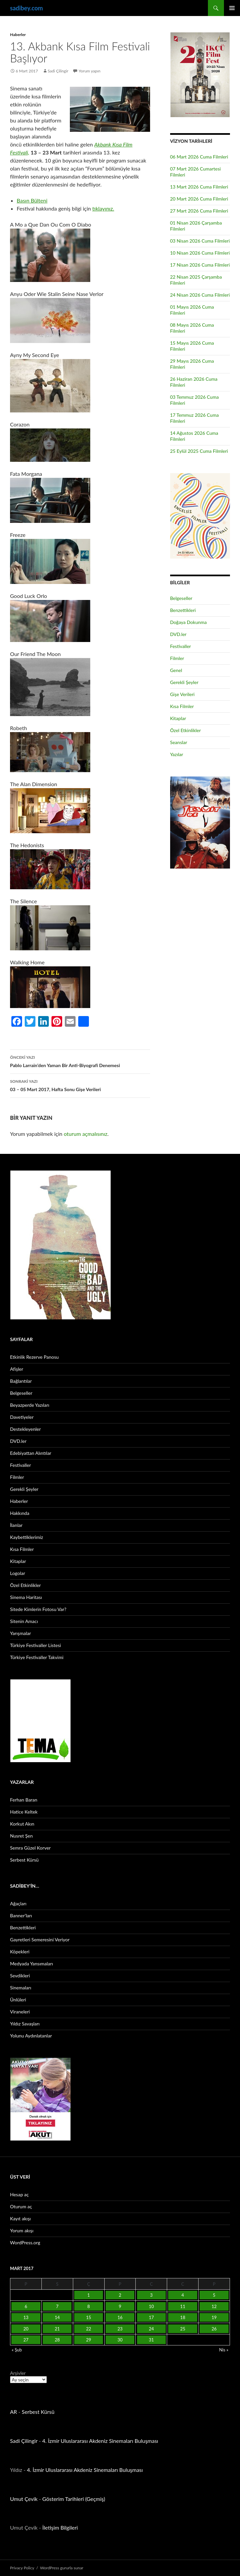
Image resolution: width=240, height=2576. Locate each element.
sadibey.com (26, 8)
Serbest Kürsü (24, 1860)
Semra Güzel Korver (30, 1848)
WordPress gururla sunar (61, 2567)
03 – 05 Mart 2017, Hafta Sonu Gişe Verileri (80, 1084)
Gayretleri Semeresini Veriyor (40, 1939)
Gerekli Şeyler (184, 682)
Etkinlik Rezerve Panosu (34, 1357)
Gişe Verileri (182, 694)
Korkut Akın (22, 1824)
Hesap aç (19, 2194)
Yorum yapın (90, 70)
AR (13, 2411)
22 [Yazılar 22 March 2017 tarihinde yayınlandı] (88, 2328)
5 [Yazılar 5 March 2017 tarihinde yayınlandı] (214, 2295)
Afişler (16, 1369)
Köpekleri (19, 1951)
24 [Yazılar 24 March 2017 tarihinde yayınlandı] (151, 2328)
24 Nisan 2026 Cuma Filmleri (200, 295)
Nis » (224, 2349)
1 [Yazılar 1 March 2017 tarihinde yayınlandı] (88, 2295)
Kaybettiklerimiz (26, 1537)
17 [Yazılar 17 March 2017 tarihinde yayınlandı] (151, 2317)
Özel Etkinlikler (185, 730)
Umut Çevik (23, 2499)
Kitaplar (178, 718)
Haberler (18, 34)
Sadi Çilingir (58, 70)
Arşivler (18, 2373)
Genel (176, 670)
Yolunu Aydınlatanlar (31, 2035)
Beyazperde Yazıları (29, 1405)
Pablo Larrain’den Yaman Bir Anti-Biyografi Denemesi (80, 1060)
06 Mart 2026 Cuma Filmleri (199, 156)
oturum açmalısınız (86, 1134)
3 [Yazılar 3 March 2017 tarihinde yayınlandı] (151, 2295)
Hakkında (19, 1513)
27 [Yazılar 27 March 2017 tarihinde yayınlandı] (25, 2339)
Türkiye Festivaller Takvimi (37, 1657)
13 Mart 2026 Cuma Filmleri (199, 187)
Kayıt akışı (20, 2218)
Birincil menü (232, 8)
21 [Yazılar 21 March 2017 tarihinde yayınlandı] (57, 2328)
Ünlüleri (18, 1999)
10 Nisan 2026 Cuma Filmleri (200, 253)
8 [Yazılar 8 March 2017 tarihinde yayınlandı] (88, 2306)
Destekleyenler (25, 1429)
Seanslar (178, 742)
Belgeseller (181, 598)
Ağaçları (18, 1903)
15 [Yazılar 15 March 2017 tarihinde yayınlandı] (88, 2317)
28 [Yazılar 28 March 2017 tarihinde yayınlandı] (57, 2339)
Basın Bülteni (32, 200)
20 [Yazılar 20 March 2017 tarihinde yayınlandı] (25, 2328)
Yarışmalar (20, 1633)
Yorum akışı (21, 2230)
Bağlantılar (21, 1381)
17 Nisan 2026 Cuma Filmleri (200, 265)
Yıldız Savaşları (24, 2023)
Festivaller (180, 646)
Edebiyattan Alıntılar (30, 1453)
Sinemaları (20, 1987)
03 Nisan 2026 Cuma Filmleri (200, 241)
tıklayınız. (103, 208)
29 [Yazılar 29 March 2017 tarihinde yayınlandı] (88, 2339)
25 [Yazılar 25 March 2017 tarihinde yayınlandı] (182, 2328)
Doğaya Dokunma (188, 622)
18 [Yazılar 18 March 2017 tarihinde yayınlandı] (182, 2317)
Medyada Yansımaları (31, 1963)
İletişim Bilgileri (60, 2527)
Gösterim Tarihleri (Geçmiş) (73, 2499)
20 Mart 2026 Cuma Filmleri (199, 199)
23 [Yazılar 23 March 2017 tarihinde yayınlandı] (119, 2328)
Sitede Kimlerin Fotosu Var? (38, 1609)
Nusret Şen (21, 1836)
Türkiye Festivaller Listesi (35, 1645)
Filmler (177, 658)
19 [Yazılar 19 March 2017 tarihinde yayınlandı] (214, 2317)
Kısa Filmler (182, 706)
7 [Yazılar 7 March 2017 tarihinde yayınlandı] (57, 2306)
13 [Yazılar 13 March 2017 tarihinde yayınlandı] (25, 2317)
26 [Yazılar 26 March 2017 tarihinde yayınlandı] (214, 2328)
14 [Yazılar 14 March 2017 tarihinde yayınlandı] (57, 2317)
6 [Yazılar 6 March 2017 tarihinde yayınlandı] (26, 2306)
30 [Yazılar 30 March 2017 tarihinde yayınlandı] (119, 2339)
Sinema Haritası (26, 1597)
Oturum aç (21, 2206)
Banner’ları (21, 1915)
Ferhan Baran (23, 1800)
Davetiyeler (21, 1417)
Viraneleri (20, 2011)
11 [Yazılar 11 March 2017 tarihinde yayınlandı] (182, 2306)
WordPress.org (25, 2242)
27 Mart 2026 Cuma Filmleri (199, 211)
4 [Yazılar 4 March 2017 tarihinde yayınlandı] (183, 2295)
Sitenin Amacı (24, 1621)
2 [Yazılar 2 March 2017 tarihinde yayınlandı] (120, 2295)
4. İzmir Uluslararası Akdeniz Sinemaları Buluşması (100, 2441)
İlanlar (16, 1525)
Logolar (17, 1573)
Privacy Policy (22, 2567)
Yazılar (176, 754)
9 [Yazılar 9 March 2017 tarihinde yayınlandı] (120, 2306)
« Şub (17, 2349)
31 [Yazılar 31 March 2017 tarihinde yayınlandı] (151, 2339)
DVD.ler (178, 634)
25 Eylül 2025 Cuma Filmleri (199, 451)
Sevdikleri (20, 1975)
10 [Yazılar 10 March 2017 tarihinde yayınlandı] (151, 2306)
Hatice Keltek (23, 1812)
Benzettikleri (183, 610)
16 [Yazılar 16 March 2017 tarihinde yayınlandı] (119, 2317)
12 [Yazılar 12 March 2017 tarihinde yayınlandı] (214, 2306)
